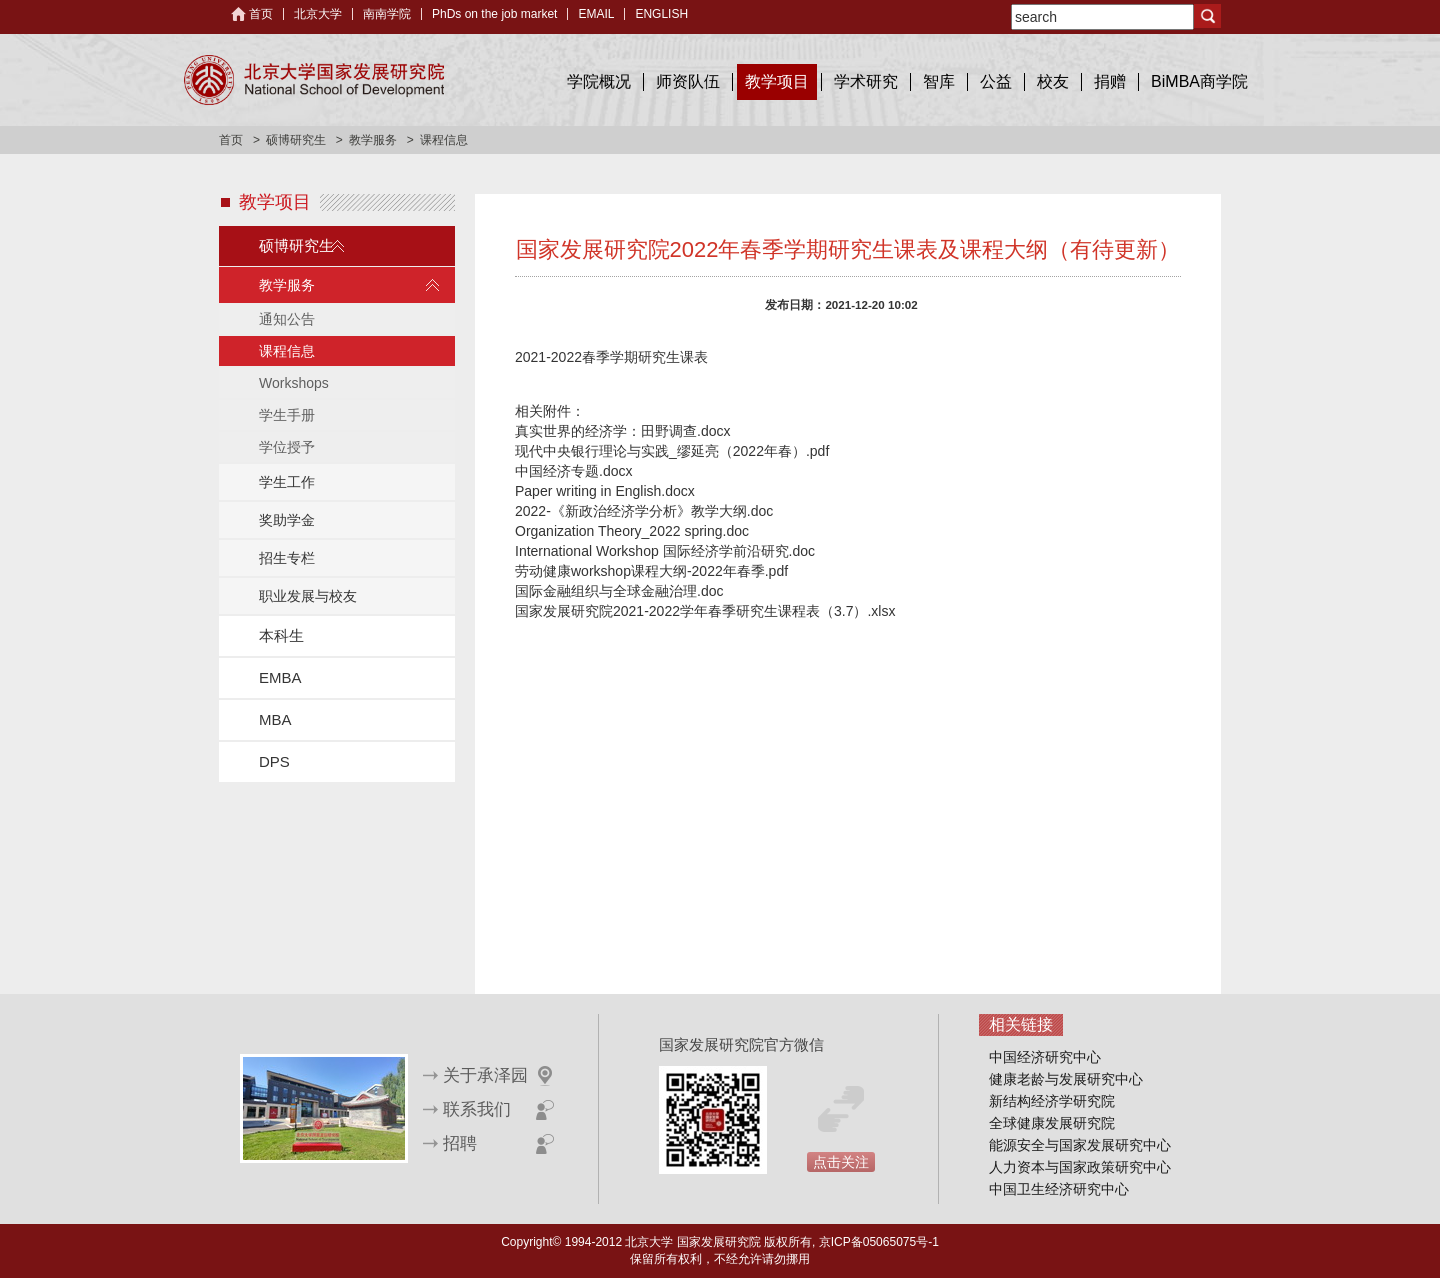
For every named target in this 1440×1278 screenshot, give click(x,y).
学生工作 (287, 482)
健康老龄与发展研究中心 (1066, 1079)
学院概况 (599, 81)
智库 (939, 81)
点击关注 (841, 1162)
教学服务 (373, 140)
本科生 (281, 635)
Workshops (294, 383)
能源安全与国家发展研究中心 (1080, 1145)
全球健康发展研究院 (1052, 1123)
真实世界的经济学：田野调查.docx (622, 431)
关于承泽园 (485, 1075)
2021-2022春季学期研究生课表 (611, 357)
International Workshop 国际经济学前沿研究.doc (665, 551)
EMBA (280, 677)
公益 (996, 81)
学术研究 (866, 81)
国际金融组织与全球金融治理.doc (619, 591)
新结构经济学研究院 (1052, 1101)
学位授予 (287, 447)
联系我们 (477, 1109)
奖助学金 (287, 520)
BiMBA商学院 (1199, 81)
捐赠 (1110, 81)
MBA (275, 719)
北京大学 (318, 14)
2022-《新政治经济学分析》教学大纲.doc (644, 511)
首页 (261, 14)
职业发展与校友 (308, 596)
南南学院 (387, 14)
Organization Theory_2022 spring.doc (632, 531)
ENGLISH (661, 14)
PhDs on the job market (494, 14)
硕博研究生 (296, 140)
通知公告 (287, 319)
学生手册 (287, 415)
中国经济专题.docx (573, 471)
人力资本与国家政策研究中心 (1080, 1167)
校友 (1053, 81)
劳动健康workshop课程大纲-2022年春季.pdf (651, 571)
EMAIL (596, 14)
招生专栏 (287, 558)
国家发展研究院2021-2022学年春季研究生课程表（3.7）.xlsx (705, 611)
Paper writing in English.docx (605, 491)
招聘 (460, 1143)
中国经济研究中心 (1045, 1057)
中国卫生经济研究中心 (1059, 1189)
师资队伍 (688, 81)
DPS (274, 761)
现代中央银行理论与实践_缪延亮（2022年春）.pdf (672, 451)
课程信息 (287, 351)
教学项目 (777, 81)
